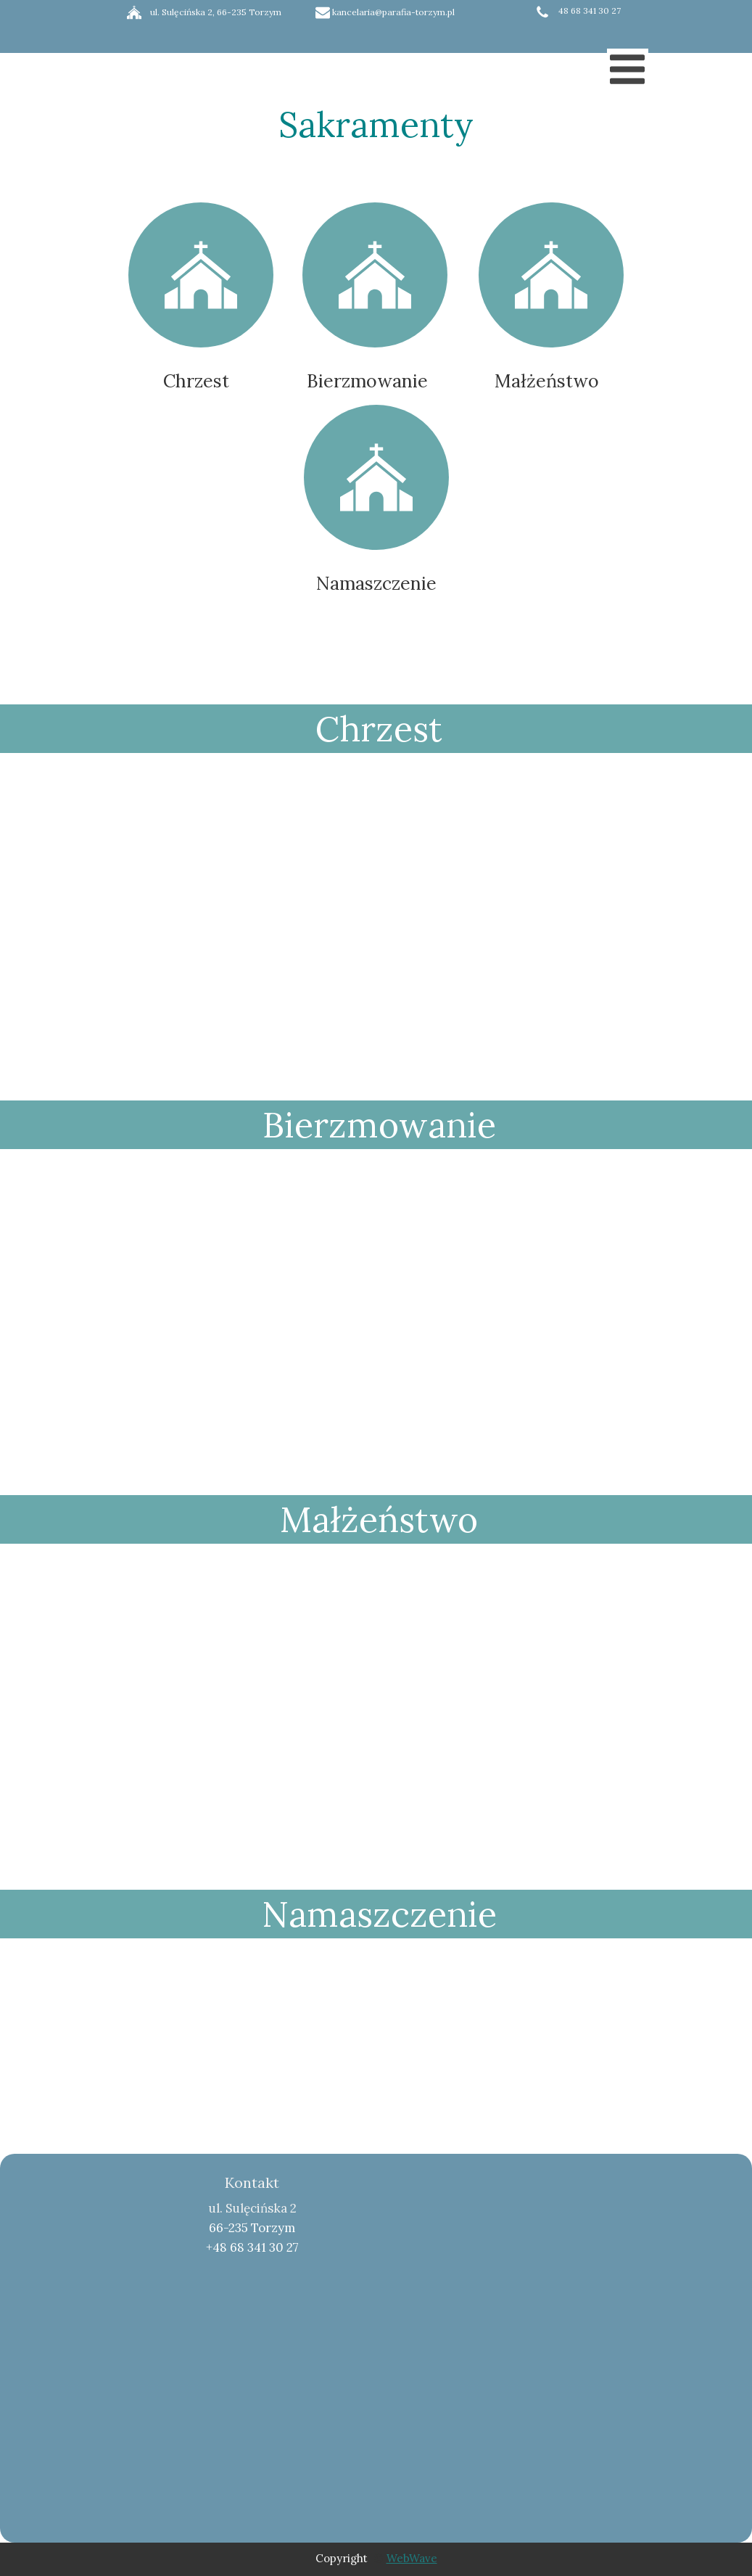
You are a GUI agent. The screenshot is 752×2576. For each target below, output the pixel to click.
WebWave (412, 2558)
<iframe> (527, 2292)
